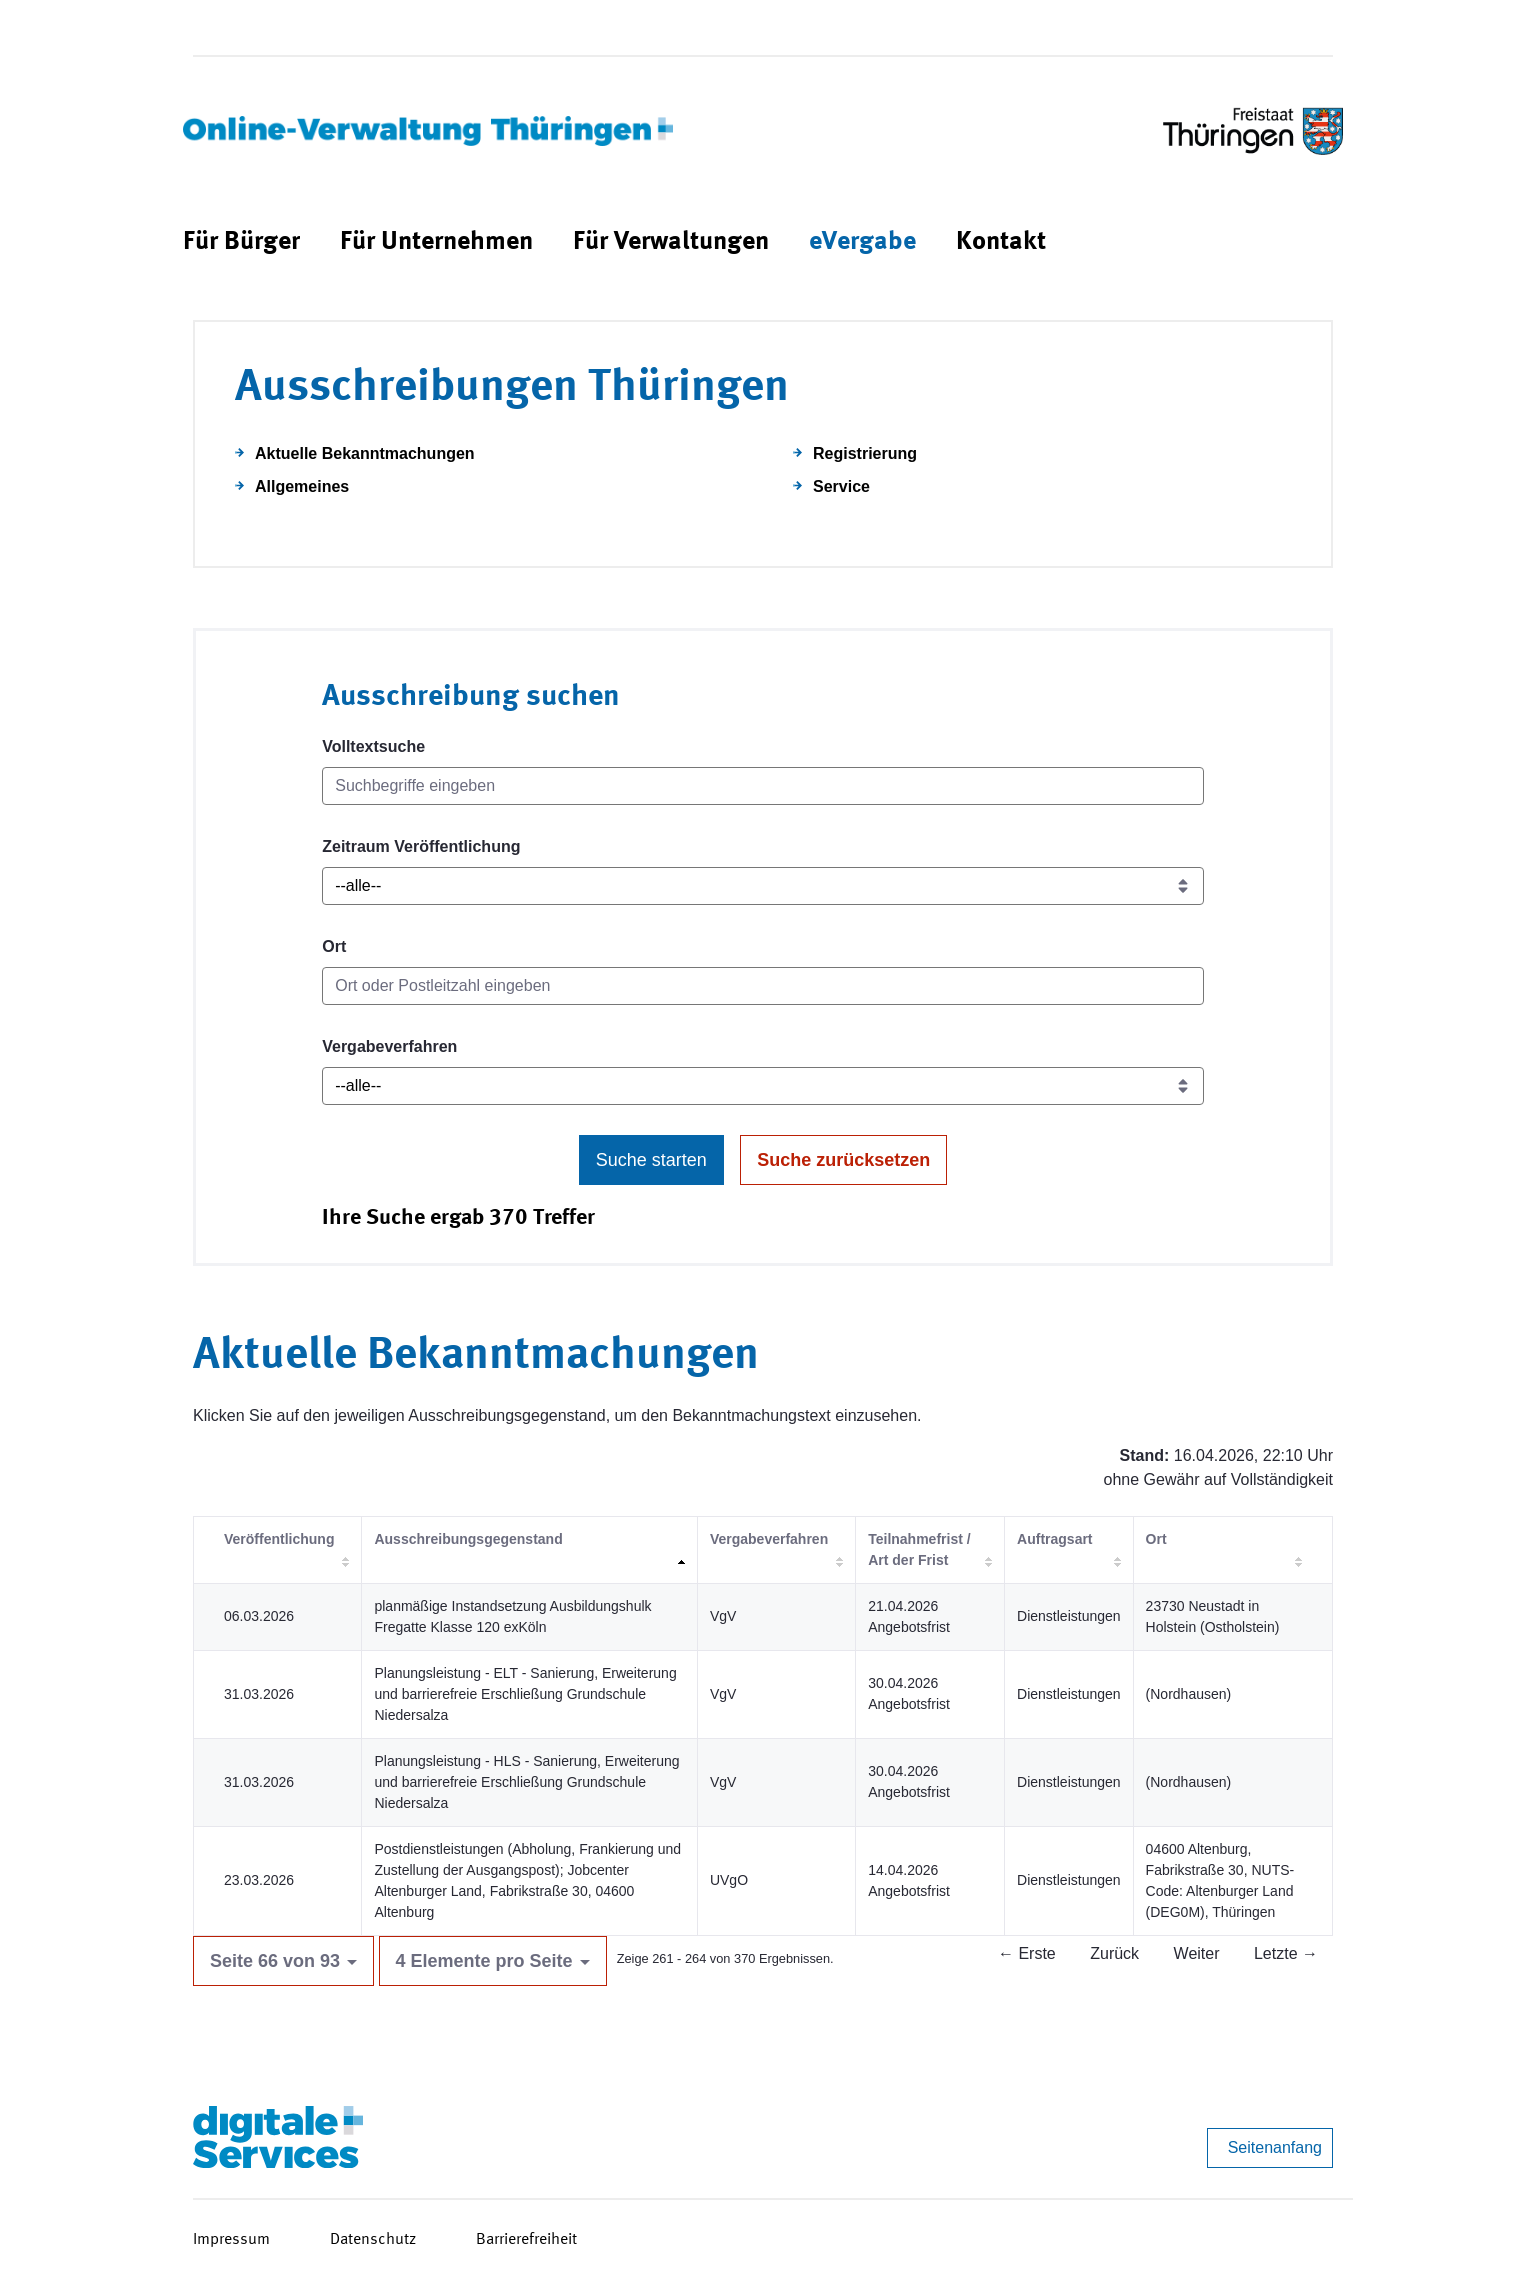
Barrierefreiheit (526, 2240)
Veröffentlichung (279, 1539)
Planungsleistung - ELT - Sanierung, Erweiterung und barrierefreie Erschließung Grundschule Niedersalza (525, 1694)
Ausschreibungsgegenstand (468, 1539)
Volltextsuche (373, 746)
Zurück (1114, 1953)
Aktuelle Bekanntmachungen (365, 453)
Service (841, 486)
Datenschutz (373, 2240)
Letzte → (1286, 1953)
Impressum (231, 2240)
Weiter (1197, 1953)
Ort (334, 946)
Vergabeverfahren (389, 1046)
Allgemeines (302, 486)
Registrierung (865, 453)
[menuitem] (241, 242)
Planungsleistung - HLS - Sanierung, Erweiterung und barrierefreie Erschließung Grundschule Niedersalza (526, 1782)
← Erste (1027, 1953)
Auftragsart (1054, 1539)
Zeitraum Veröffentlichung (421, 846)
